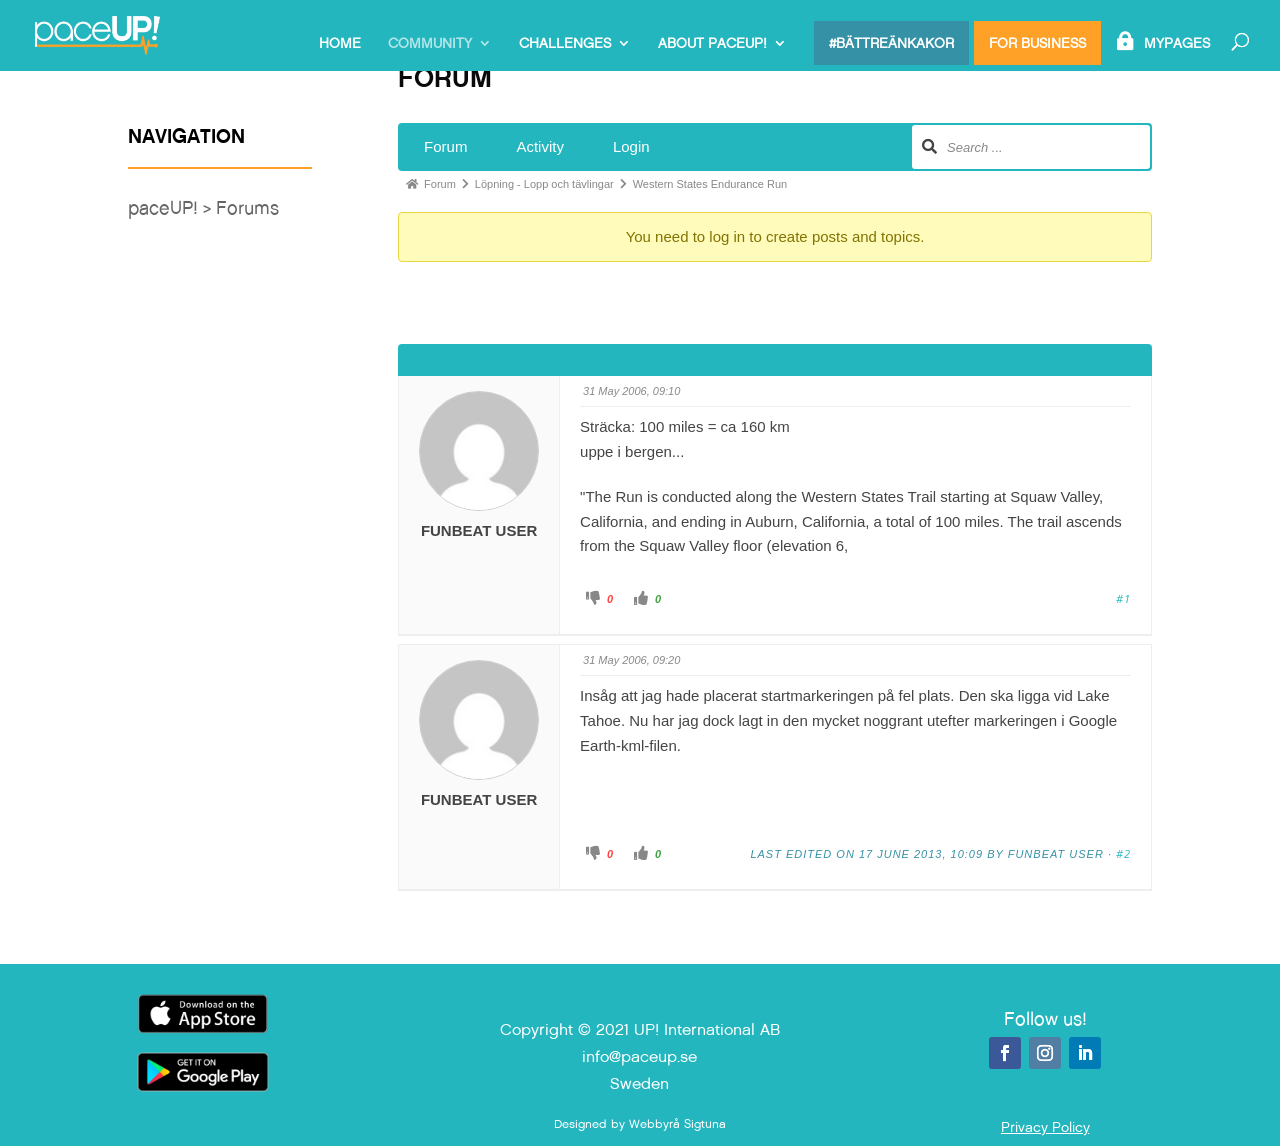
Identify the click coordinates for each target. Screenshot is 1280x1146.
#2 (1123, 853)
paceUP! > (172, 207)
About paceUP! (712, 44)
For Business (1037, 43)
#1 (1123, 598)
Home (340, 44)
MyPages (1177, 44)
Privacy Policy (1045, 1127)
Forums (247, 207)
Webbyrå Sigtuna (677, 1124)
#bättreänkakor (891, 43)
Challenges (565, 44)
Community (430, 44)
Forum (445, 146)
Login (631, 146)
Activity (540, 146)
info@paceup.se (639, 1056)
